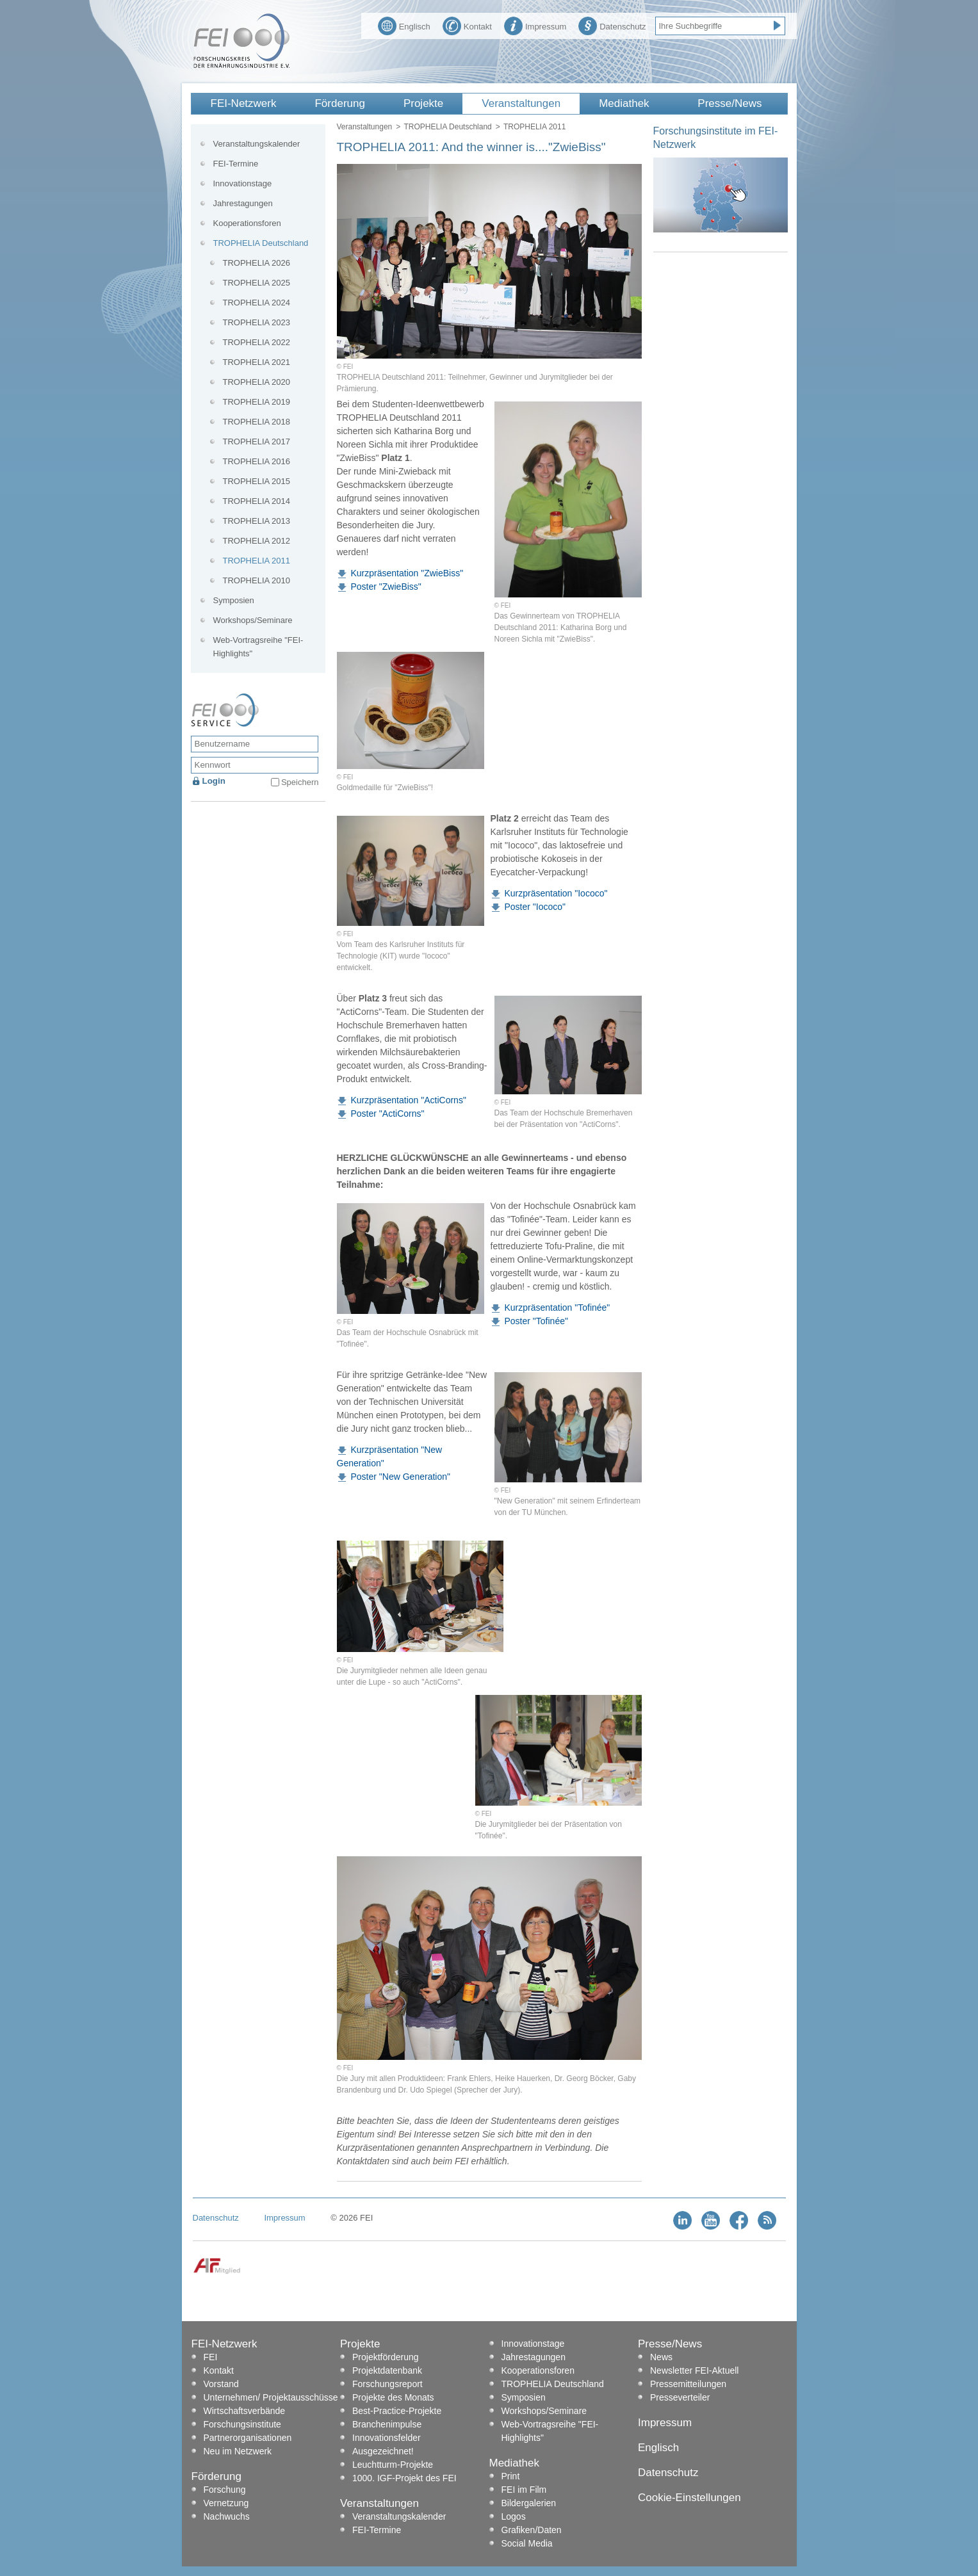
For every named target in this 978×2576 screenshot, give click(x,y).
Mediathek (624, 103)
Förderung (339, 103)
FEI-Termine (236, 163)
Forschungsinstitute (242, 2424)
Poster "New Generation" (400, 1476)
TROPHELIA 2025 (257, 283)
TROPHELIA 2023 (257, 322)
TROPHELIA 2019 (257, 402)
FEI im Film (524, 2489)
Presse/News (729, 103)
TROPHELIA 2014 (257, 501)
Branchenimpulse (386, 2424)
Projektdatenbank (387, 2370)
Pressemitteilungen (688, 2384)
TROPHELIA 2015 (257, 481)
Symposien (233, 600)
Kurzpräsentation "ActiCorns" (408, 1100)
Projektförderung (385, 2357)
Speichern (300, 782)
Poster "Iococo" (535, 907)
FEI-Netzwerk (244, 103)
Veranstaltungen (521, 103)
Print (510, 2476)
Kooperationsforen (247, 223)
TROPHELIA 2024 (257, 302)
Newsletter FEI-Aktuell (694, 2370)
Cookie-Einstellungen (689, 2497)
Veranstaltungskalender (256, 144)
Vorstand (221, 2384)
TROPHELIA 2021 (257, 362)
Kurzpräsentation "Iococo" (556, 893)
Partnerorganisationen (248, 2438)
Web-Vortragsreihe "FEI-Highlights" (258, 646)
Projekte (423, 103)
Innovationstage (242, 183)
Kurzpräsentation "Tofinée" (557, 1307)
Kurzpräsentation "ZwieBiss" (407, 573)
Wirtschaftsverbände (245, 2411)
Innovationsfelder (386, 2438)
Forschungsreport (387, 2384)
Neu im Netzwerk (238, 2451)
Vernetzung (226, 2503)
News (661, 2357)
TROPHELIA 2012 (257, 541)
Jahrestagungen (243, 203)
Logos (513, 2516)
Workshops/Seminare (253, 620)
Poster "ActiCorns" (388, 1113)
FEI (211, 2357)
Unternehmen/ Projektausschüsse (271, 2397)
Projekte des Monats (393, 2397)
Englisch (404, 25)
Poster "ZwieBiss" (386, 586)
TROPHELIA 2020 (257, 382)
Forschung (225, 2489)
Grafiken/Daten (531, 2530)
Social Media (527, 2543)
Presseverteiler (680, 2397)
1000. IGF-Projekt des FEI (404, 2478)
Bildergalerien (529, 2503)
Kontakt (467, 25)
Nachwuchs (227, 2516)
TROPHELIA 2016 (257, 461)
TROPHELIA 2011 (257, 560)
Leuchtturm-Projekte (392, 2464)
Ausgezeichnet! (383, 2451)
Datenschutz (612, 25)
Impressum (535, 25)
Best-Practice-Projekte (396, 2411)
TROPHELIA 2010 (257, 580)
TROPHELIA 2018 (257, 421)
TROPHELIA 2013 (257, 521)
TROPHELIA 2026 (257, 263)
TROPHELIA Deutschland (447, 126)
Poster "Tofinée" (536, 1321)
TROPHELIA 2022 (257, 342)
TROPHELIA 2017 (257, 441)
